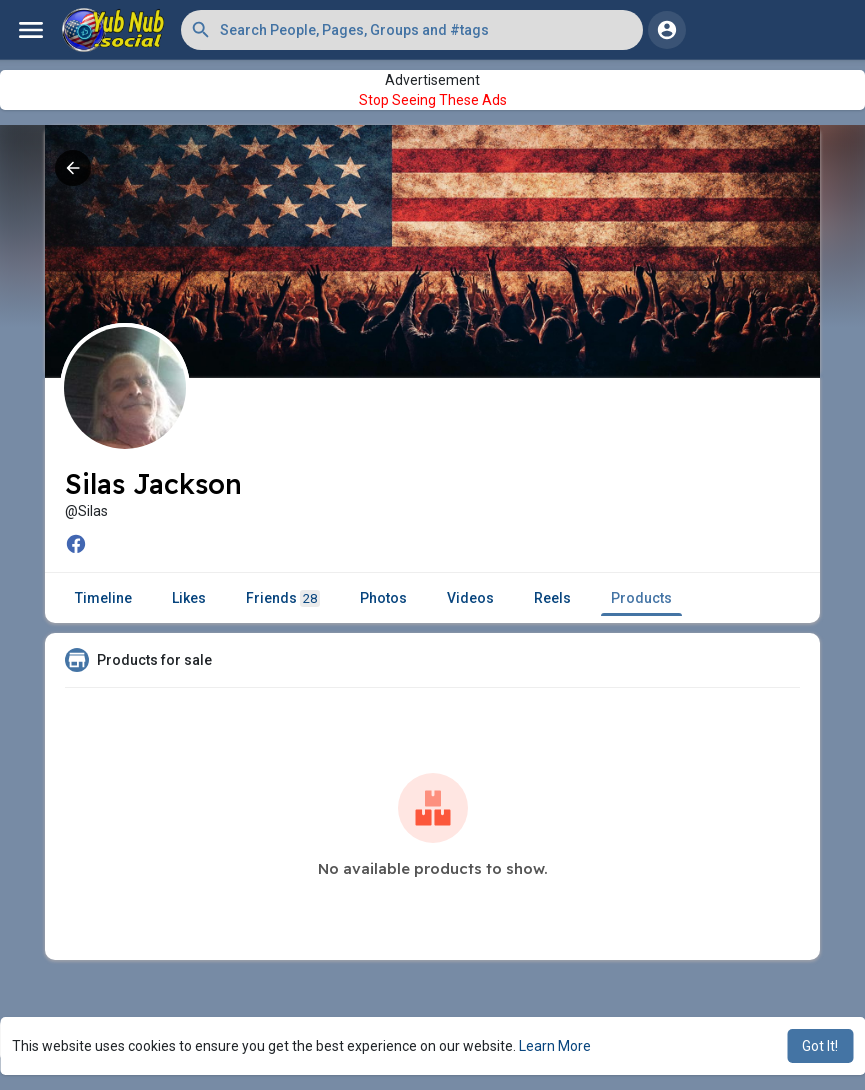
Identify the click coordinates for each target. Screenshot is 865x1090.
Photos (383, 598)
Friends (283, 598)
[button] (412, 30)
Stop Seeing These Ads (433, 100)
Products (641, 598)
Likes (189, 598)
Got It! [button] (820, 1046)
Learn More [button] (555, 1046)
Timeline (103, 598)
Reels (552, 598)
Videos (470, 598)
